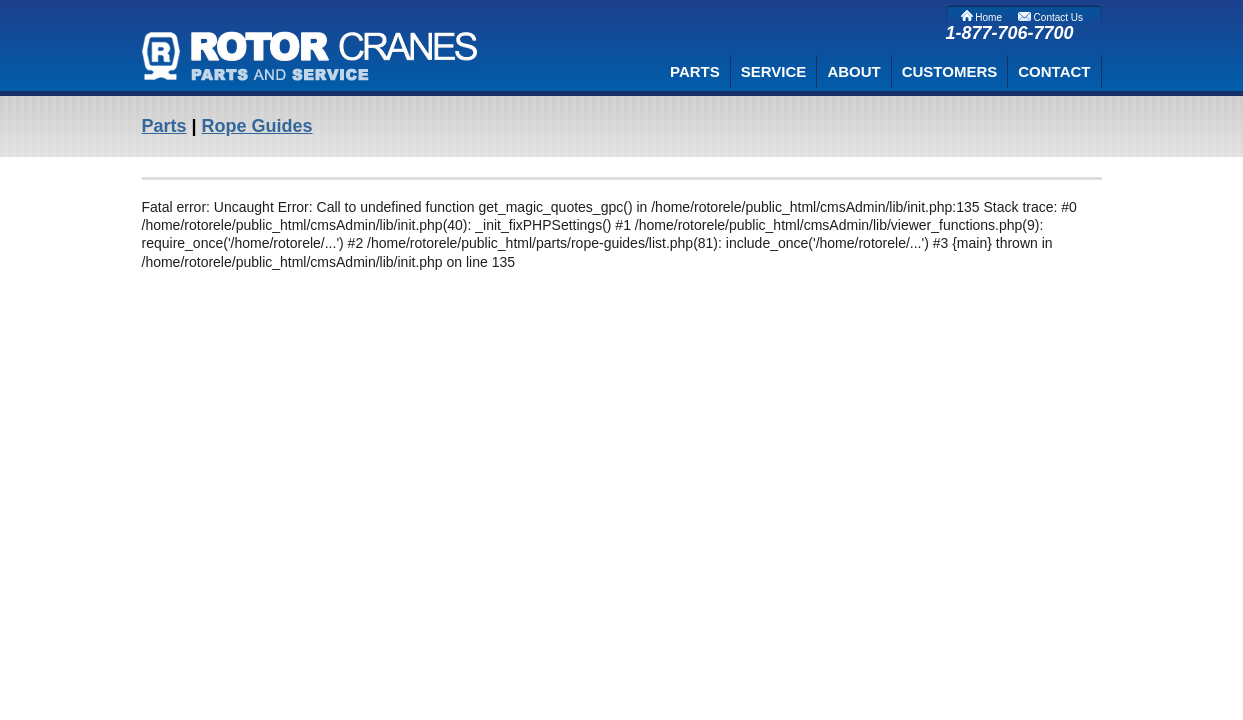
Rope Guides (257, 126)
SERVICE (774, 71)
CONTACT (1054, 71)
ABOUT (853, 71)
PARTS (695, 71)
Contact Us (1050, 17)
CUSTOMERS (950, 71)
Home (981, 17)
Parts (164, 126)
